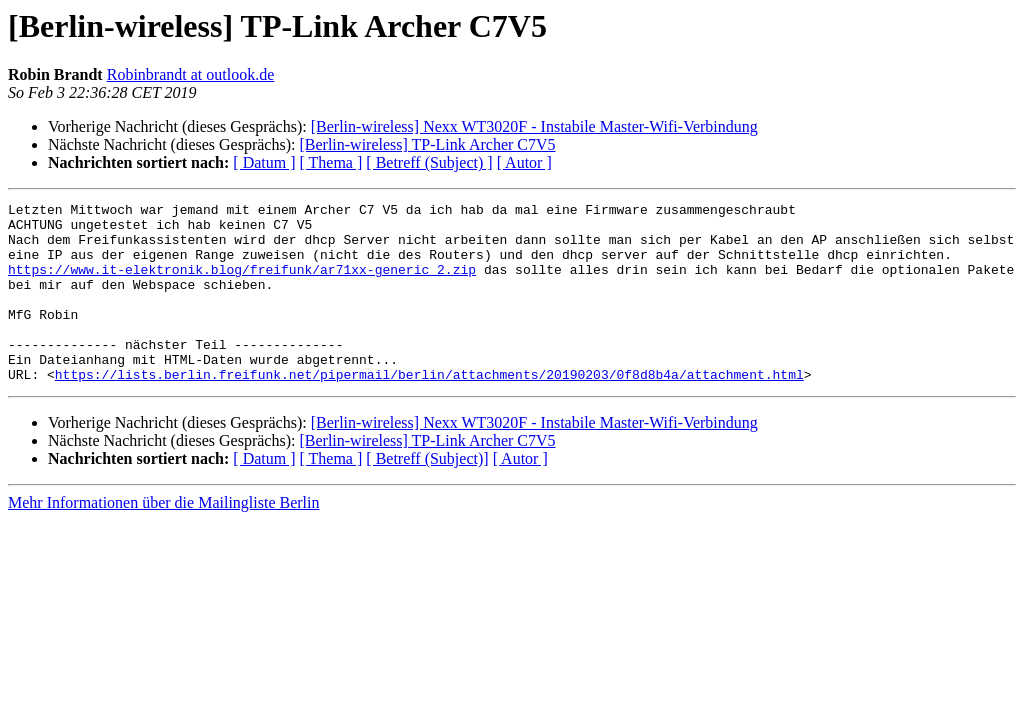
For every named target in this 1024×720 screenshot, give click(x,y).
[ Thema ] (331, 162)
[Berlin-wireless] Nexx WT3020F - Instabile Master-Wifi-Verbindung (534, 126)
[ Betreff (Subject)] (427, 494)
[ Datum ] (264, 162)
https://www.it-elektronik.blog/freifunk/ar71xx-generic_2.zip (242, 284)
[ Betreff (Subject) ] (429, 162)
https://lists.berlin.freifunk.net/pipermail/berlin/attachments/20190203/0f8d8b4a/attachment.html (429, 410)
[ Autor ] (524, 162)
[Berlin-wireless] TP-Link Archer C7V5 (427, 144)
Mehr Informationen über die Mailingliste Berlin (163, 538)
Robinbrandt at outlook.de (191, 74)
